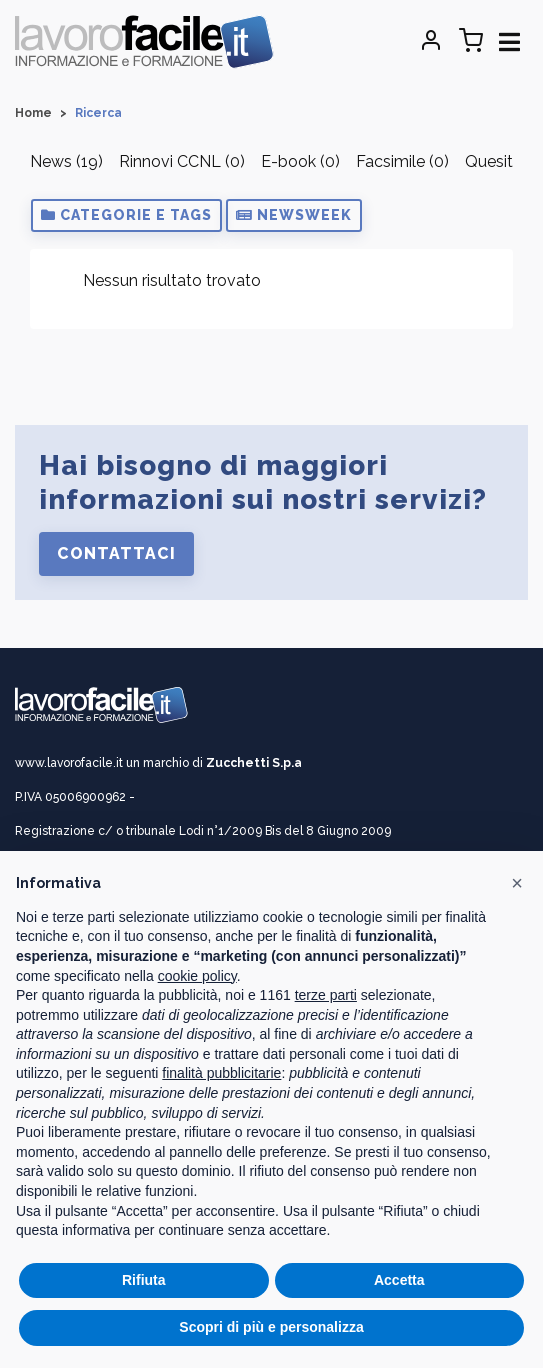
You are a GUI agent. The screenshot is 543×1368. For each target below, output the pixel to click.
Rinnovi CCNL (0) (182, 161)
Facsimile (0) (402, 161)
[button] (126, 215)
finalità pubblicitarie (221, 1073)
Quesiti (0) (502, 161)
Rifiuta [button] (144, 1280)
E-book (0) (300, 161)
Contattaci (116, 553)
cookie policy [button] (197, 976)
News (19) (66, 161)
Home (33, 113)
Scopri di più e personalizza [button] (271, 1327)
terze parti (326, 995)
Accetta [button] (399, 1280)
